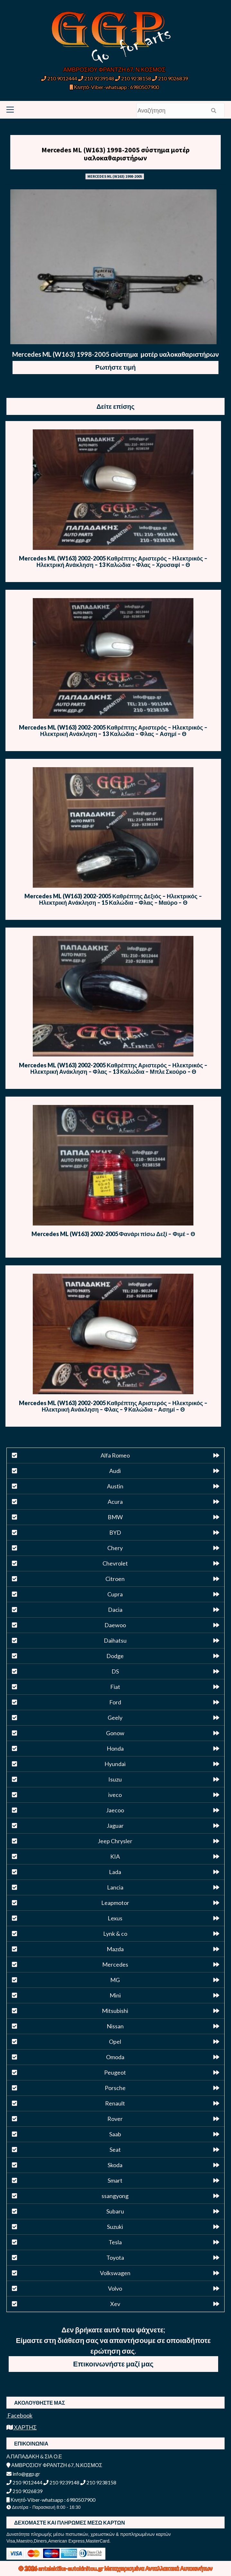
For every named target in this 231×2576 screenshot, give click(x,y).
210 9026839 (170, 78)
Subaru (115, 2211)
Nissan (115, 2026)
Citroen (115, 1578)
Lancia (115, 1887)
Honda (115, 1748)
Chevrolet (115, 1563)
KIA (115, 1856)
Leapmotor (115, 1902)
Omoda (115, 2056)
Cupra (115, 1594)
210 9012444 (59, 78)
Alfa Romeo (115, 1455)
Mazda (115, 1948)
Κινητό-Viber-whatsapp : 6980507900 (114, 87)
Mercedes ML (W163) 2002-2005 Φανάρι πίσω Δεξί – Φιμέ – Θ (113, 1233)
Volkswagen (115, 2272)
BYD (115, 1532)
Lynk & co (115, 1933)
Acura (115, 1501)
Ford (115, 1702)
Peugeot (115, 2072)
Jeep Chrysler (115, 1840)
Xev (115, 2303)
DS (115, 1671)
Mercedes (115, 1964)
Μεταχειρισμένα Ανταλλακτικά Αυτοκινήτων (158, 2568)
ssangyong (115, 2195)
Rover (115, 2118)
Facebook (19, 2415)
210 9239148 (96, 78)
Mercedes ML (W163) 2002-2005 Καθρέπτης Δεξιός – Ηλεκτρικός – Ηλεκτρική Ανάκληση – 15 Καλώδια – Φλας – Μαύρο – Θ (113, 899)
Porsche (115, 2087)
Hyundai (115, 1763)
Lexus (115, 1918)
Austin (115, 1486)
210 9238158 (133, 78)
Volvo (115, 2288)
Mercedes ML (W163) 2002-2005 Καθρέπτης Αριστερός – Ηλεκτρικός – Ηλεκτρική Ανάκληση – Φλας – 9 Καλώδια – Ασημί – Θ (113, 1406)
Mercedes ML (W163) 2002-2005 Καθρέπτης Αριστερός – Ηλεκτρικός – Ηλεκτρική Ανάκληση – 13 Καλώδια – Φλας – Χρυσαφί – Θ (113, 561)
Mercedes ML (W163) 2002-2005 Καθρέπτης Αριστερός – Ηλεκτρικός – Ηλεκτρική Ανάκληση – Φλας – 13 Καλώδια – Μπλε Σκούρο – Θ (113, 1068)
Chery (115, 1547)
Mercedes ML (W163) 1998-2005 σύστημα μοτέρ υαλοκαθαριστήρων (115, 153)
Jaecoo (115, 1810)
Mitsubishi (115, 2010)
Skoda (115, 2164)
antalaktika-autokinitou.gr (71, 2568)
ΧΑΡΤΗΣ (21, 2427)
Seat (115, 2149)
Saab (115, 2134)
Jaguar (115, 1825)
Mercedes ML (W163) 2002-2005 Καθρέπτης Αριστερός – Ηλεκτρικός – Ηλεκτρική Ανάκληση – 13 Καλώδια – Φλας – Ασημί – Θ (113, 730)
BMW (115, 1517)
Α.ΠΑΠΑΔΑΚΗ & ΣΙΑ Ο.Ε (34, 2456)
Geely (115, 1717)
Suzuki (115, 2226)
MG (115, 1979)
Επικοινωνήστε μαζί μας (113, 2363)
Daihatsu (115, 1640)
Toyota (115, 2257)
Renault (115, 2103)
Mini (115, 1995)
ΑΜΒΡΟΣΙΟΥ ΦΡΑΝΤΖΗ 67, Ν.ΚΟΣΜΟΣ (114, 69)
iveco (115, 1794)
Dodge (115, 1655)
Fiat (115, 1686)
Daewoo (115, 1625)
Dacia (115, 1609)
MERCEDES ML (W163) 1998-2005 (114, 176)
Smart (115, 2180)
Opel (115, 2041)
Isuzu (115, 1779)
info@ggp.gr (23, 2474)
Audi (115, 1470)
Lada (115, 1871)
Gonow (115, 1733)
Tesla (115, 2242)
